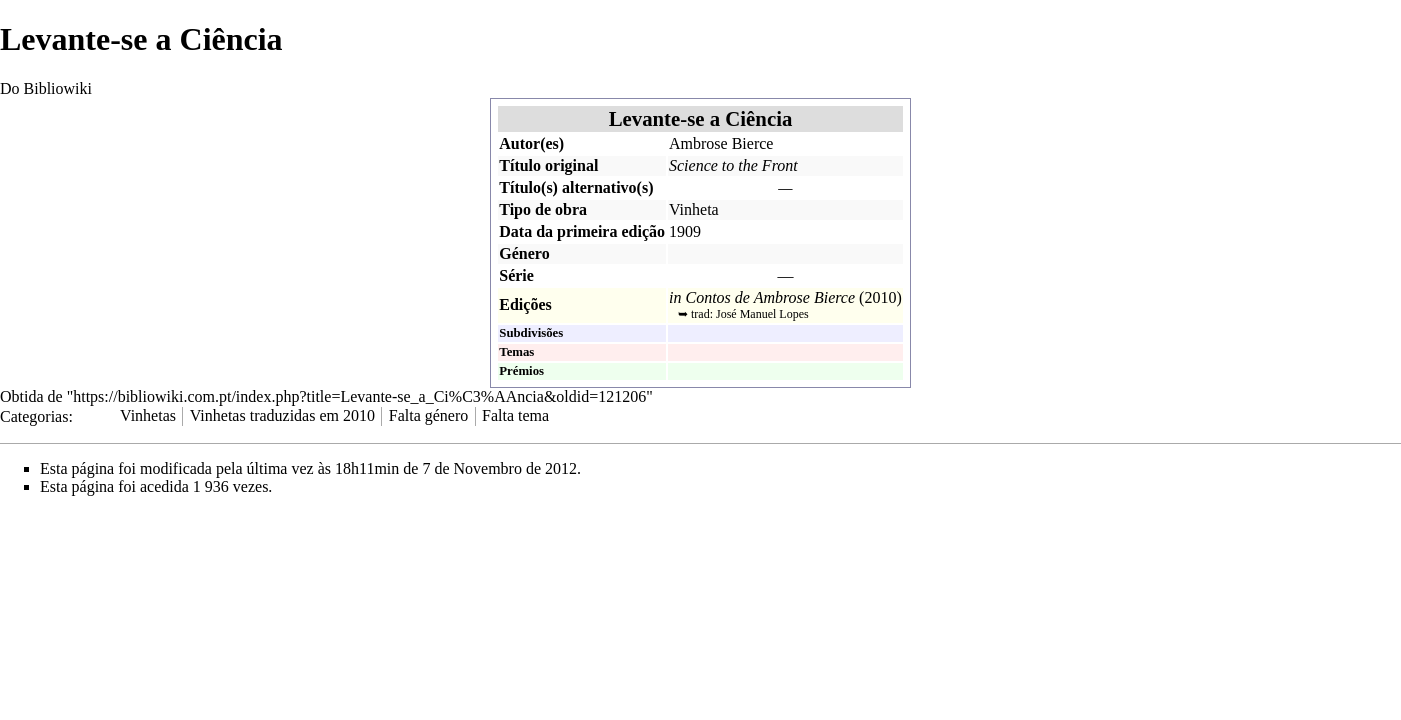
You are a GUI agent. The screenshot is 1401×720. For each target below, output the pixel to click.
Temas (516, 352)
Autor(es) (531, 143)
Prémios (521, 371)
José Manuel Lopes (762, 314)
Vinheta (694, 209)
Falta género (429, 415)
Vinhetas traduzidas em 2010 (282, 415)
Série (516, 275)
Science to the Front (733, 165)
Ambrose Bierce (721, 143)
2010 (880, 297)
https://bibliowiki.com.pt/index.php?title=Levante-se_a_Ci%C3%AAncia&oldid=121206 (359, 396)
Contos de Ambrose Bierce (770, 297)
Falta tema (515, 415)
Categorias (34, 415)
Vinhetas (148, 415)
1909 (685, 231)
